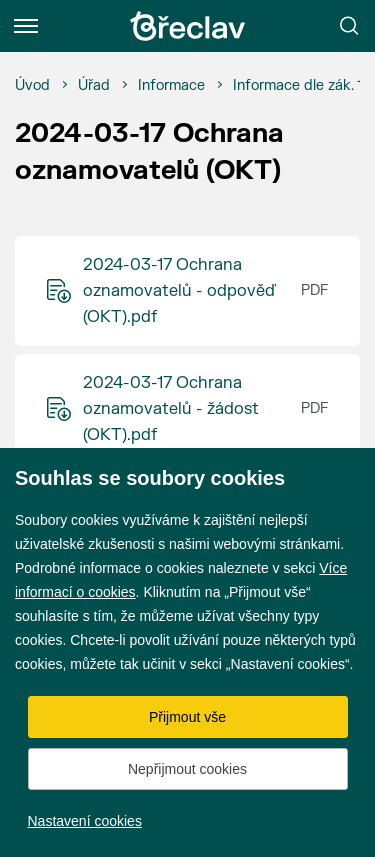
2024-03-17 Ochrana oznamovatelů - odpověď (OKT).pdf (179, 291)
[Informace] (171, 86)
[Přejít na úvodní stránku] (188, 26)
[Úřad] (94, 86)
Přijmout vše (187, 717)
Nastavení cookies (85, 821)
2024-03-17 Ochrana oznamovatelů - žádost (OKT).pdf (171, 409)
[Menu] (26, 26)
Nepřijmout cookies (187, 769)
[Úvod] (32, 86)
